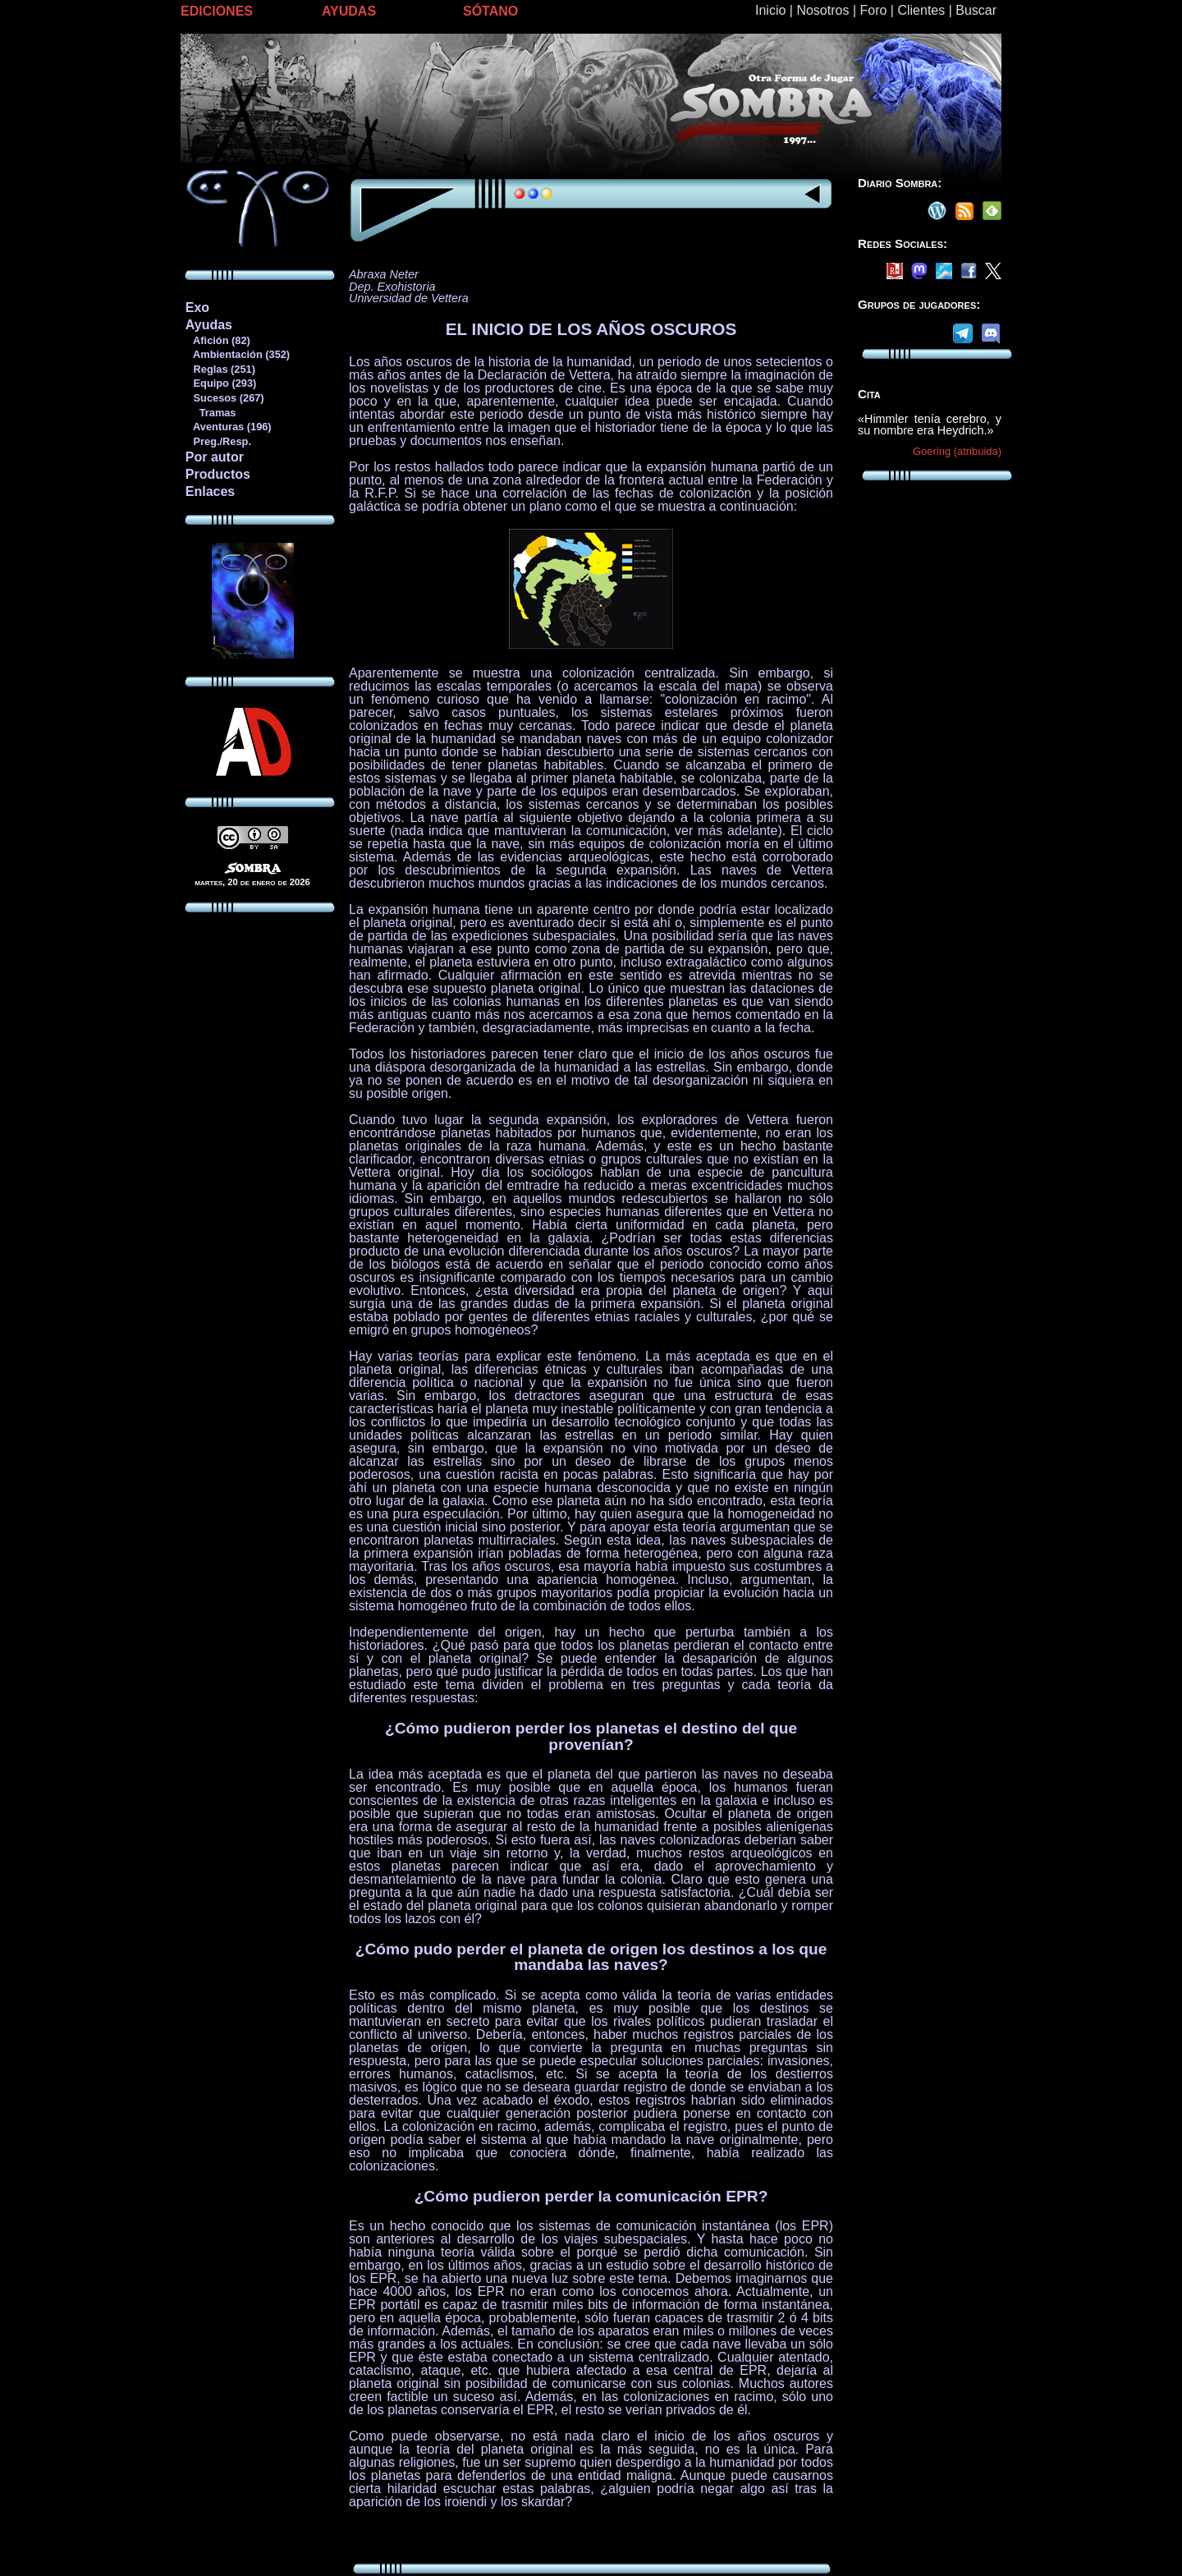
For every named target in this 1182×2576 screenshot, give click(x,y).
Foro (872, 10)
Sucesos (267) (224, 398)
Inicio (770, 10)
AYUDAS (349, 11)
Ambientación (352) (237, 354)
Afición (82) (217, 340)
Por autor (215, 457)
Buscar (975, 10)
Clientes (921, 10)
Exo (197, 308)
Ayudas (209, 325)
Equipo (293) (220, 383)
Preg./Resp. (218, 441)
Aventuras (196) (228, 426)
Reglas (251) (220, 369)
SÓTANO (490, 11)
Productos (218, 474)
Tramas (210, 412)
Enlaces (210, 491)
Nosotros (822, 10)
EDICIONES (217, 11)
